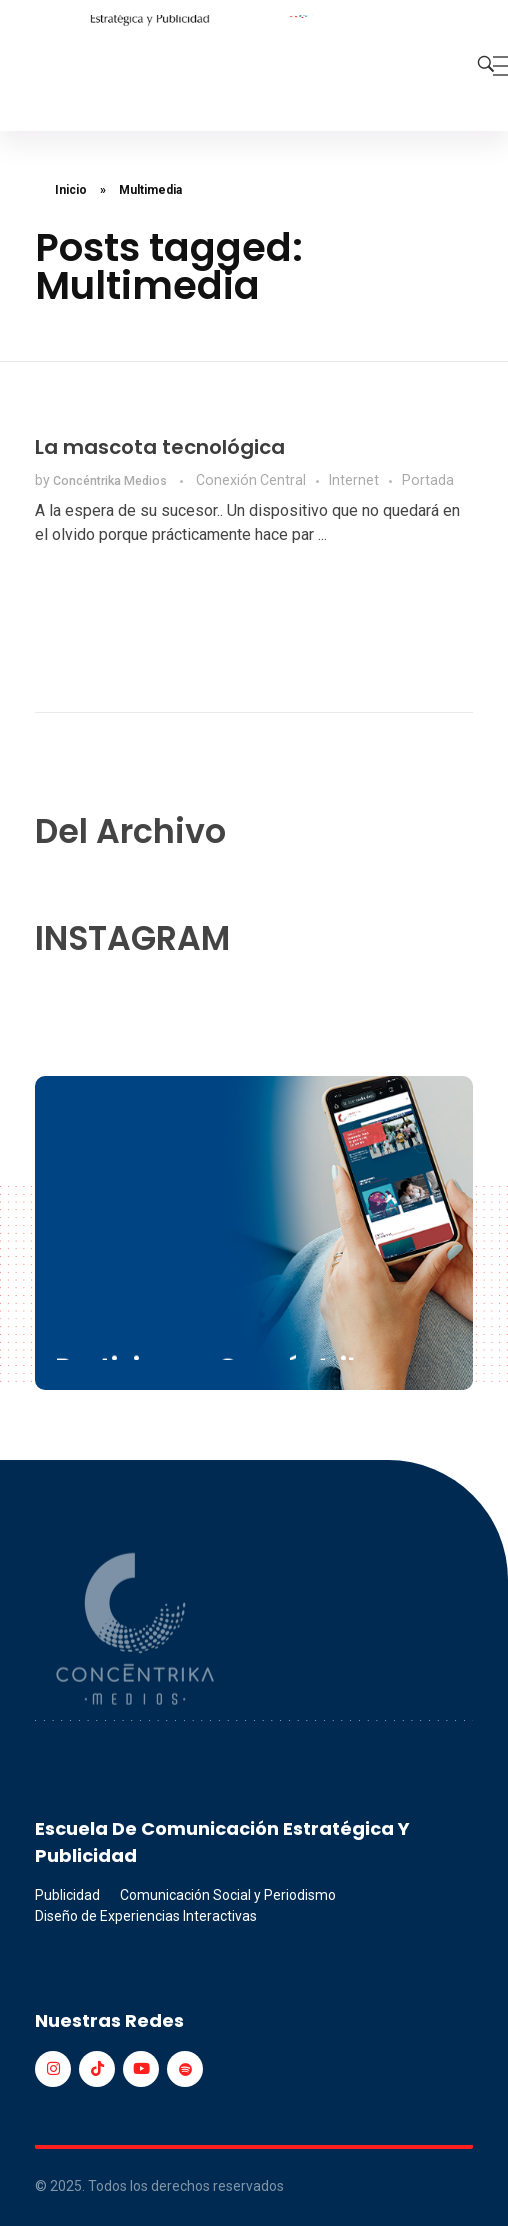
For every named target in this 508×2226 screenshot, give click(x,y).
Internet (354, 480)
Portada (428, 480)
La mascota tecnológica (160, 447)
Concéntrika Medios (111, 481)
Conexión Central (251, 480)
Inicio (71, 190)
